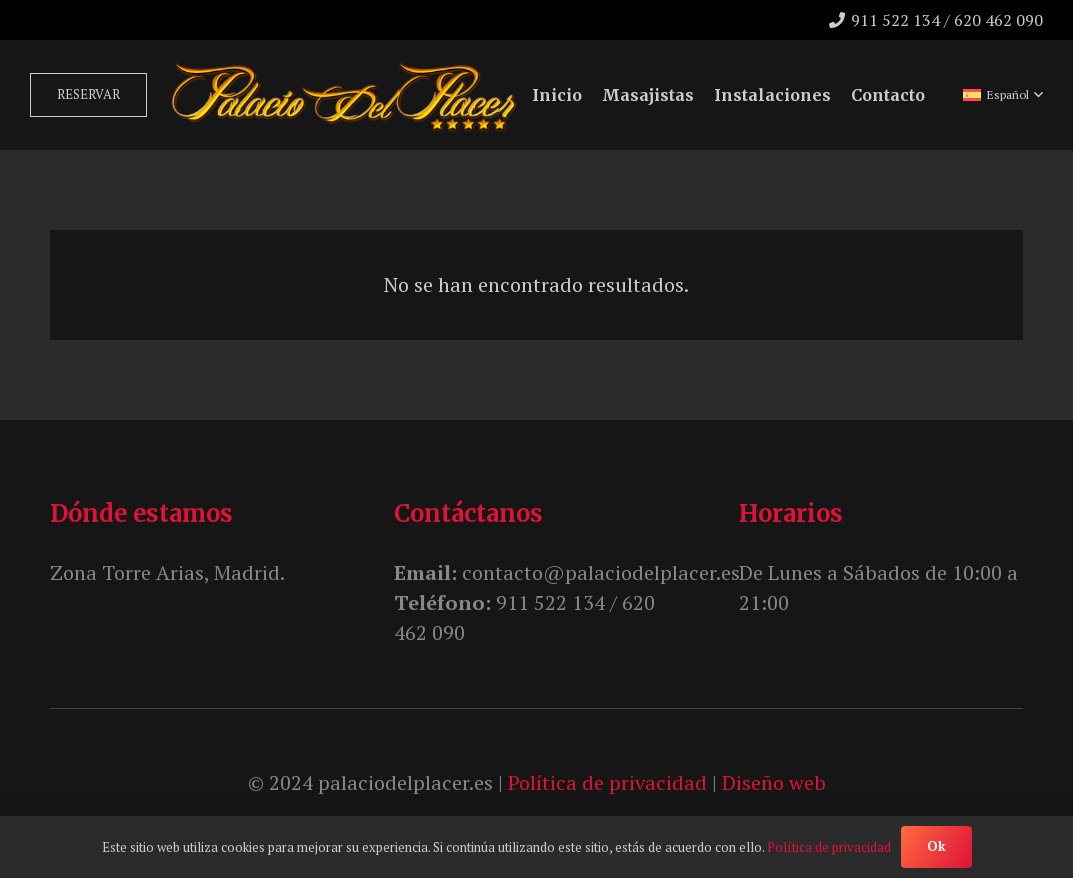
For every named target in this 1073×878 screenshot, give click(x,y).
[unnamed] (343, 95)
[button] (1003, 95)
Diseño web (774, 782)
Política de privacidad (607, 782)
